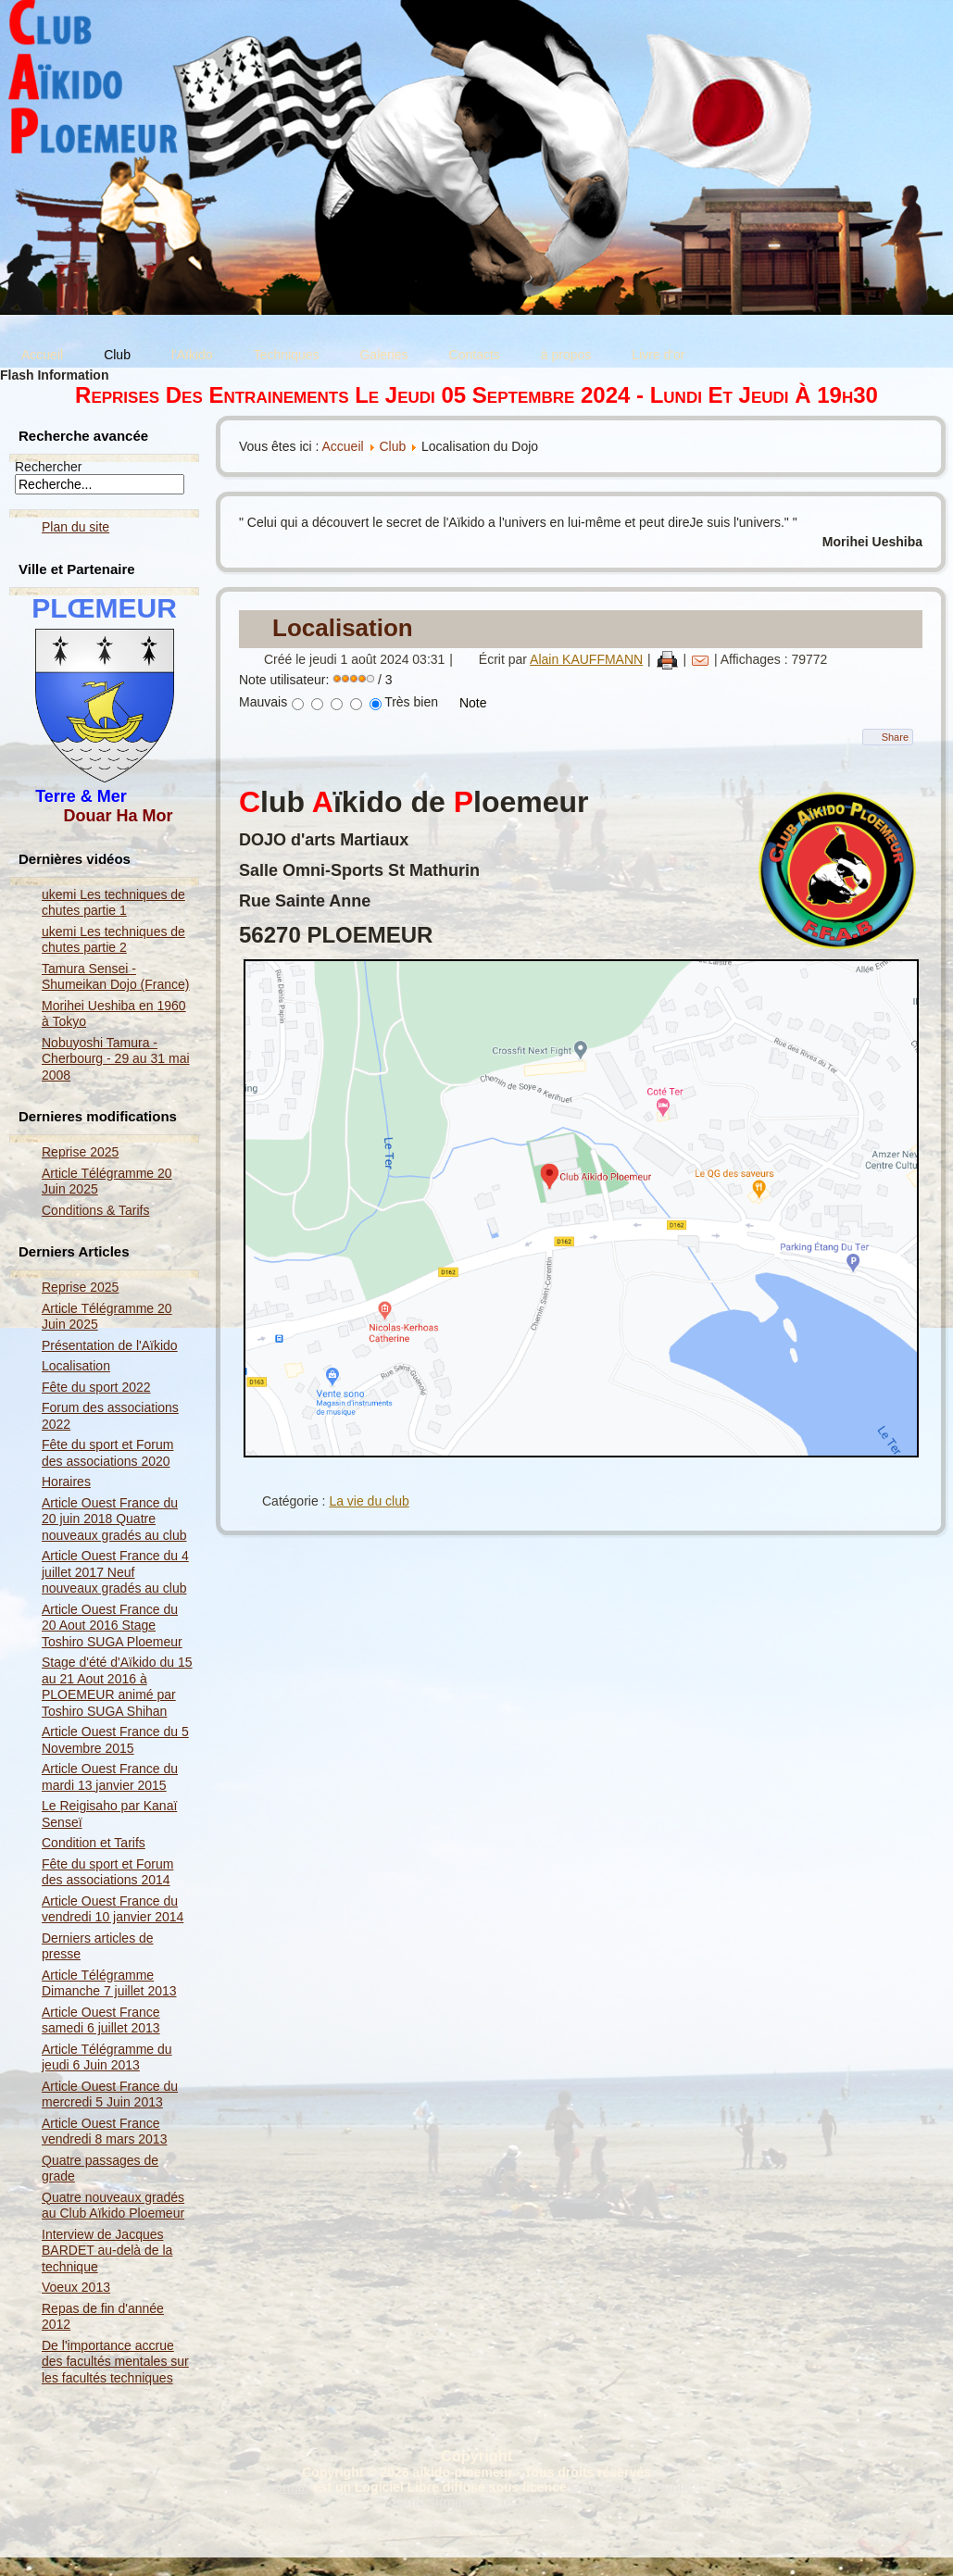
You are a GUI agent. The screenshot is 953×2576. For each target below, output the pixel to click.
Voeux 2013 (76, 2287)
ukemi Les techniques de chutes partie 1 (113, 903)
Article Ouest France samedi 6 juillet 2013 (101, 2020)
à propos (566, 354)
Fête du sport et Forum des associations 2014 (107, 1872)
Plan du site (75, 526)
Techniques (287, 354)
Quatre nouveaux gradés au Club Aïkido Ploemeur (113, 2205)
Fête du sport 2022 (96, 1387)
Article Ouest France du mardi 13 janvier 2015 (110, 1777)
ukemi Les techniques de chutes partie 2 (113, 940)
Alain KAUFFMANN (586, 659)
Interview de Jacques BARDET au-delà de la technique (107, 2250)
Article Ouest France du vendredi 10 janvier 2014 (112, 1909)
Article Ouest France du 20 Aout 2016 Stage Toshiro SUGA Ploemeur (112, 1625)
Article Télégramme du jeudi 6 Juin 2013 (107, 2057)
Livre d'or (658, 354)
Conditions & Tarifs (95, 1210)
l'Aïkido (192, 354)
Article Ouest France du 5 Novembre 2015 (115, 1740)
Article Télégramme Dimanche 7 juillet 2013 (109, 1983)
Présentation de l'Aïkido (110, 1345)
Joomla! (284, 2487)
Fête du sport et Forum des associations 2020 (107, 1453)
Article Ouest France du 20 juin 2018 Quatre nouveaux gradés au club (114, 1519)
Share (895, 737)
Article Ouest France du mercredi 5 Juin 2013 (110, 2094)
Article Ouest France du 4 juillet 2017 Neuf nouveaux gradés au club (115, 1571)
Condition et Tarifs (93, 1842)
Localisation (76, 1365)
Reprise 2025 (80, 1151)
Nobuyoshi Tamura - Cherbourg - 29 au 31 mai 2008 (116, 1058)
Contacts (474, 354)
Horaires (66, 1481)
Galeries (383, 354)
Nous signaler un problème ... (482, 2502)
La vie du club (368, 1501)
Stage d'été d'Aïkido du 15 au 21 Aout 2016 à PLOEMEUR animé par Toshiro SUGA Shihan (117, 1687)
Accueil (42, 354)
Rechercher (48, 466)
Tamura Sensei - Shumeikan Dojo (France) (116, 977)
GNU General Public (632, 2487)
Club (117, 354)
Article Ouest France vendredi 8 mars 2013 (104, 2131)
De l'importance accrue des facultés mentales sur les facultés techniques (115, 2361)
